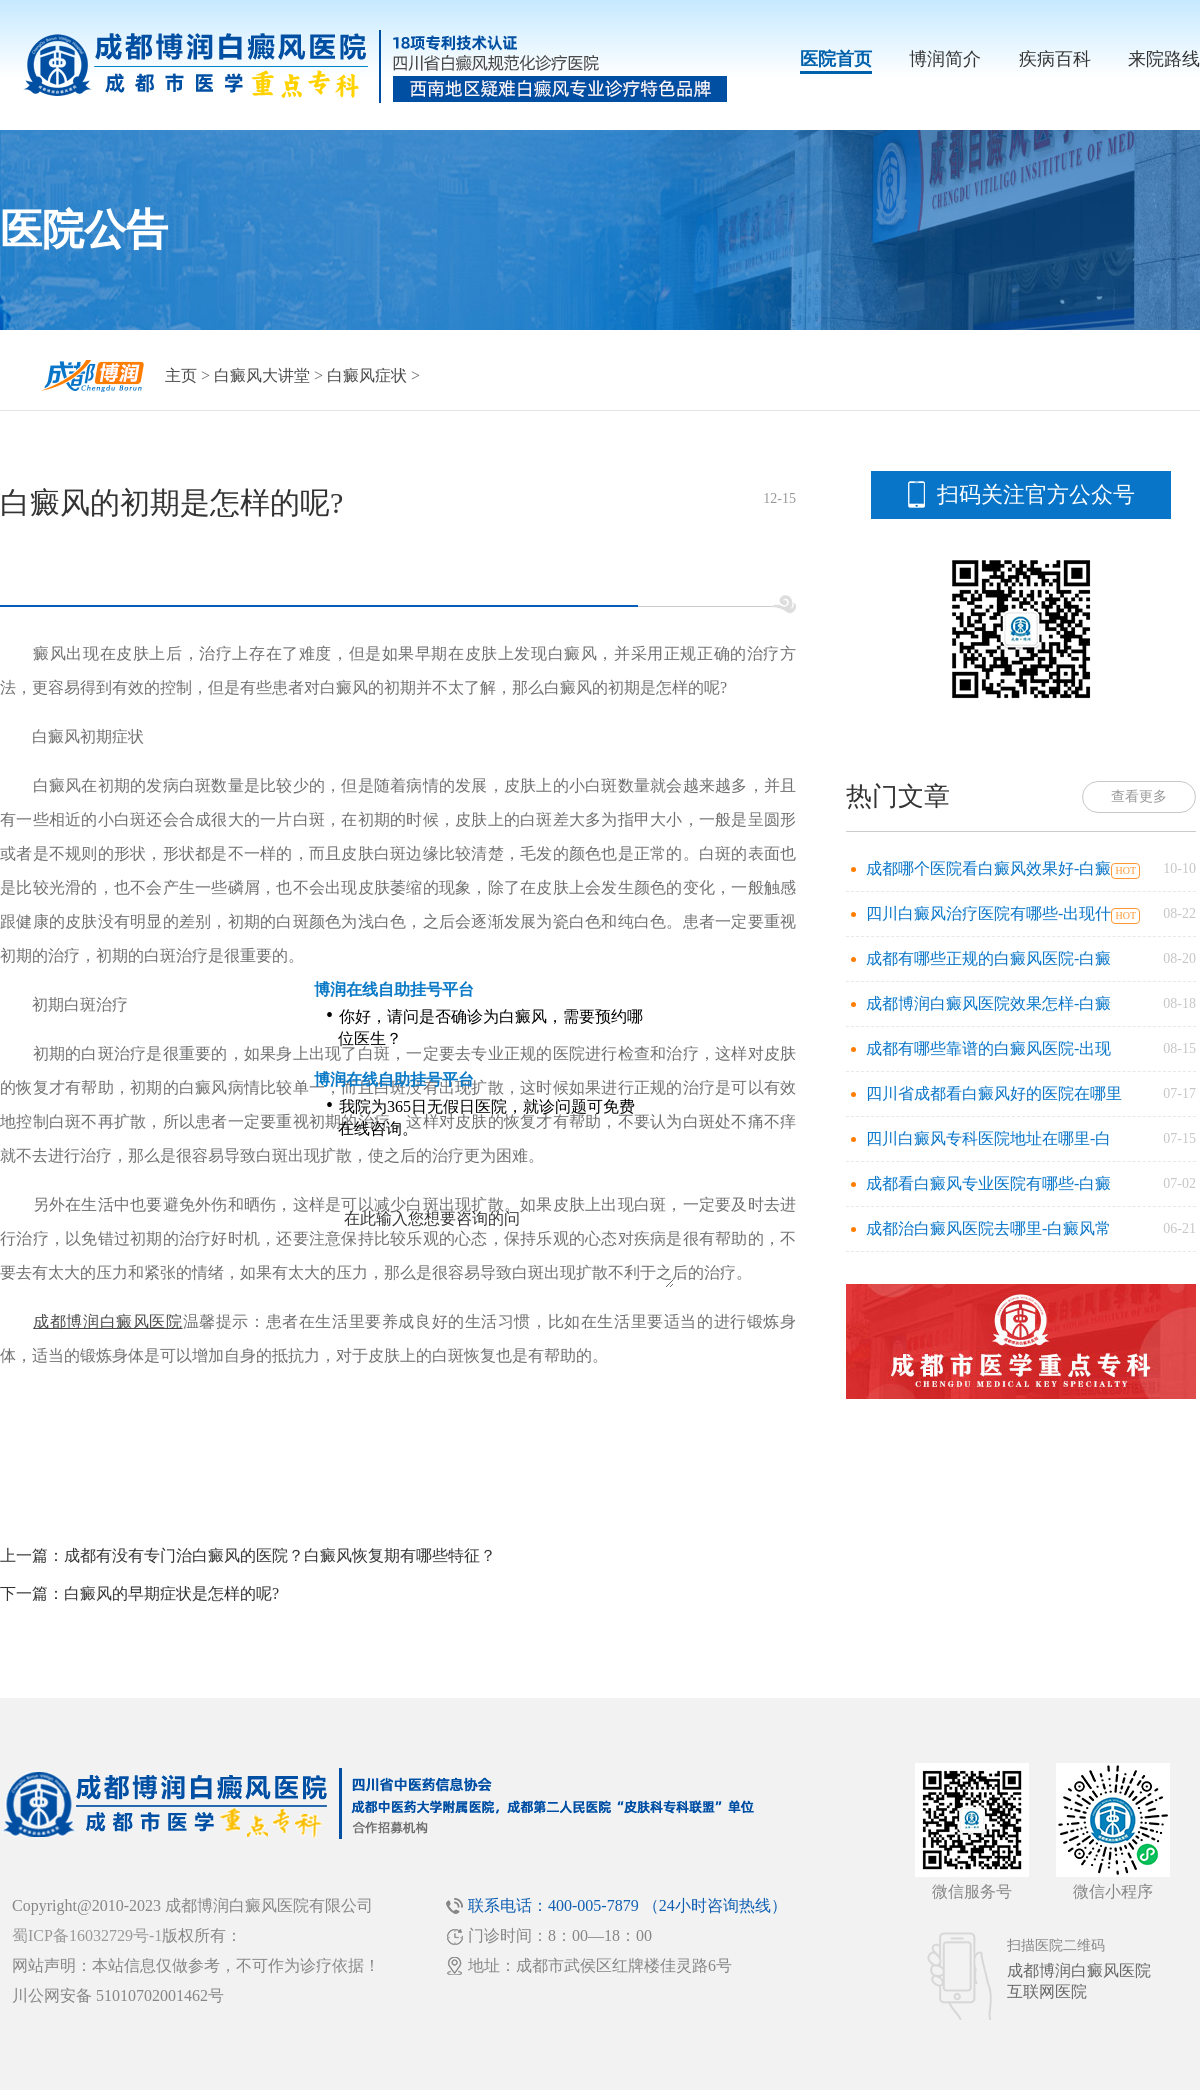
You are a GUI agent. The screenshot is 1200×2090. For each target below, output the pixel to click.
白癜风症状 (367, 375)
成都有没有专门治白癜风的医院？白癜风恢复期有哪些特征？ (280, 1555)
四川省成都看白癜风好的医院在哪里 (994, 1093)
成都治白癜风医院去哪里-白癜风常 (988, 1228)
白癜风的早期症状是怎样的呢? (171, 1593)
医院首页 (836, 59)
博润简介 (945, 59)
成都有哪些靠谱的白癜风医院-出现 (988, 1048)
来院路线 (1164, 59)
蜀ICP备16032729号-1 (87, 1935)
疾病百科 (1055, 59)
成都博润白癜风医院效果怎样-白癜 (988, 1003)
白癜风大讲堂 (262, 375)
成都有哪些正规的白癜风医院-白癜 (988, 958)
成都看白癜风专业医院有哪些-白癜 (988, 1183)
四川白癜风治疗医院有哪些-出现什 (988, 913)
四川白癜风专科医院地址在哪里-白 (988, 1138)
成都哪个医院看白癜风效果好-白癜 (988, 868)
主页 (181, 375)
